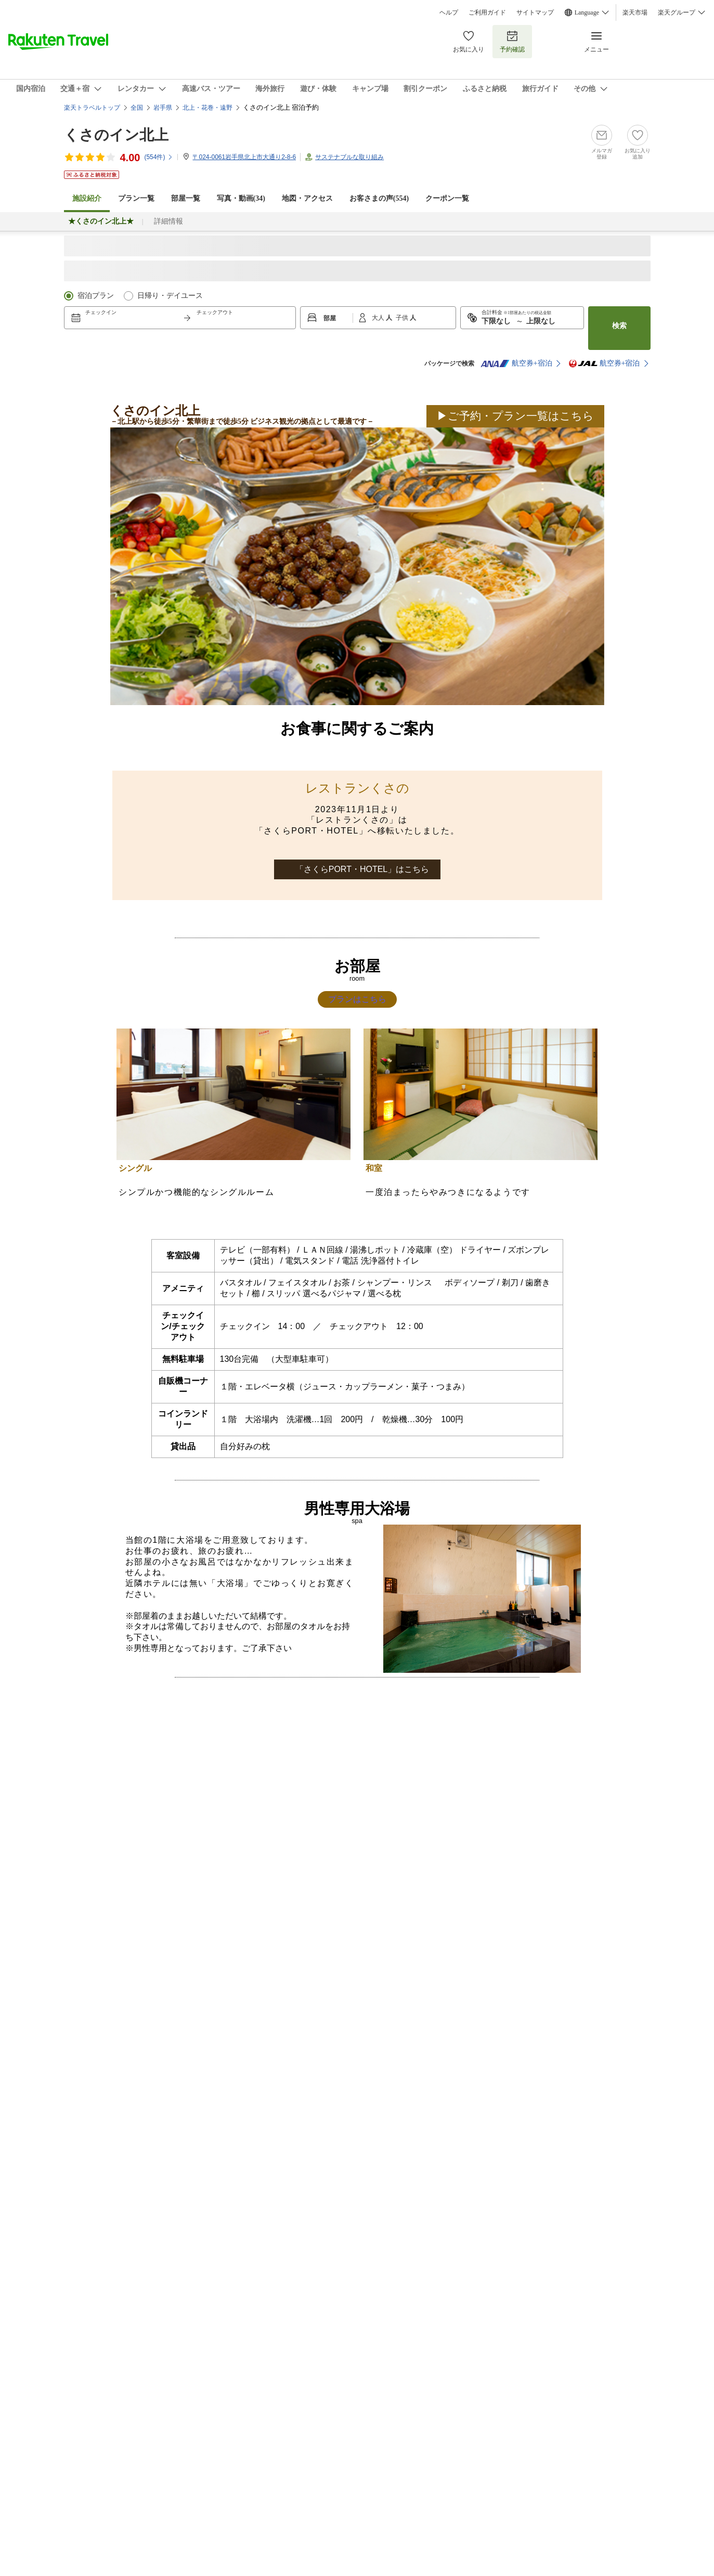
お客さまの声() (379, 198)
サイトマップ (535, 12)
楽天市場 (634, 12)
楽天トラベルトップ (92, 107)
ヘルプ (448, 12)
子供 (403, 317)
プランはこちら (357, 999)
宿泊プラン (95, 296)
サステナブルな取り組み (349, 157)
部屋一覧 (185, 198)
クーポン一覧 (447, 198)
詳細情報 (168, 221)
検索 (619, 326)
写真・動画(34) (241, 198)
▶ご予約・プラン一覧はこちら (515, 416)
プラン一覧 (136, 198)
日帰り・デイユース (170, 296)
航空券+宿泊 (516, 363)
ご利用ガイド (487, 12)
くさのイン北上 (116, 135)
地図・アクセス (307, 198)
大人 (379, 317)
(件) (158, 157)
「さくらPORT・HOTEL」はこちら (362, 869)
